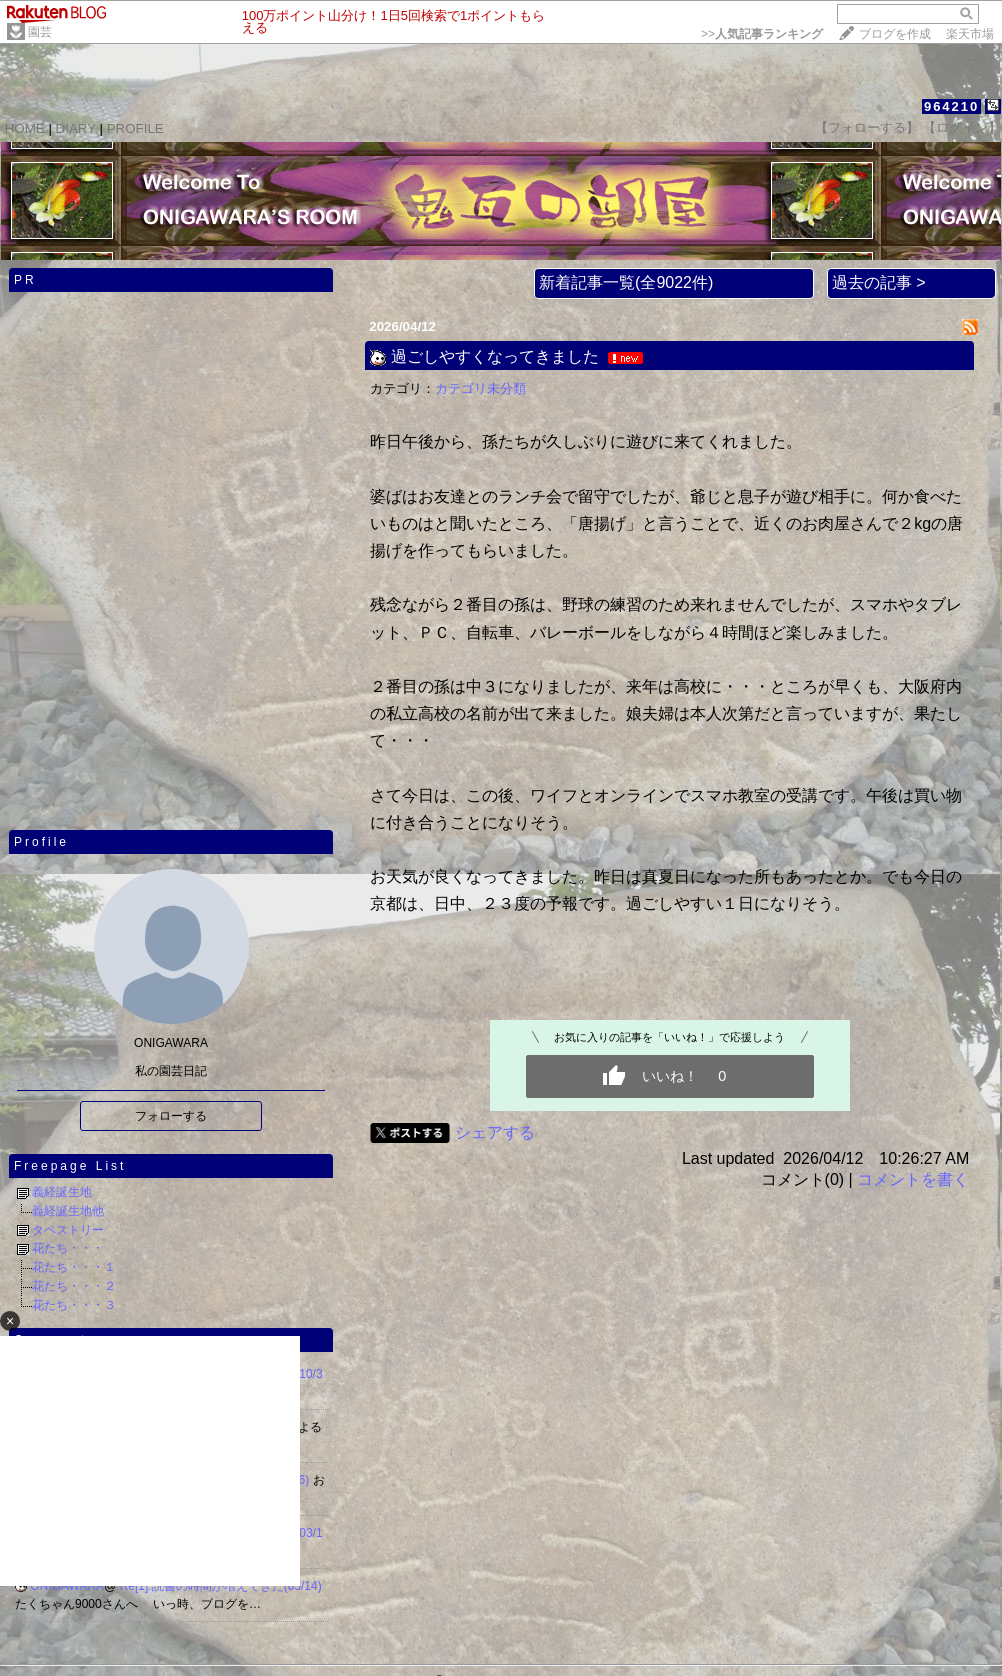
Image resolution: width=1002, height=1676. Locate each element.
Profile (41, 842)
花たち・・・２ (74, 1286)
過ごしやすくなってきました (495, 356)
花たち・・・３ (74, 1305)
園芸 (40, 32)
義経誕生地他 (68, 1211)
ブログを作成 (895, 34)
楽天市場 (970, 34)
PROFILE (135, 128)
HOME (25, 128)
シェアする (495, 1132)
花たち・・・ (68, 1248)
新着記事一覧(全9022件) (626, 282)
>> (762, 34)
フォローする (171, 1116)
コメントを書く (913, 1179)
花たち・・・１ (74, 1267)
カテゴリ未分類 (480, 388)
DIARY (76, 128)
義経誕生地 (62, 1192)
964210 (951, 106)
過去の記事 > (879, 282)
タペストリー (68, 1230)
